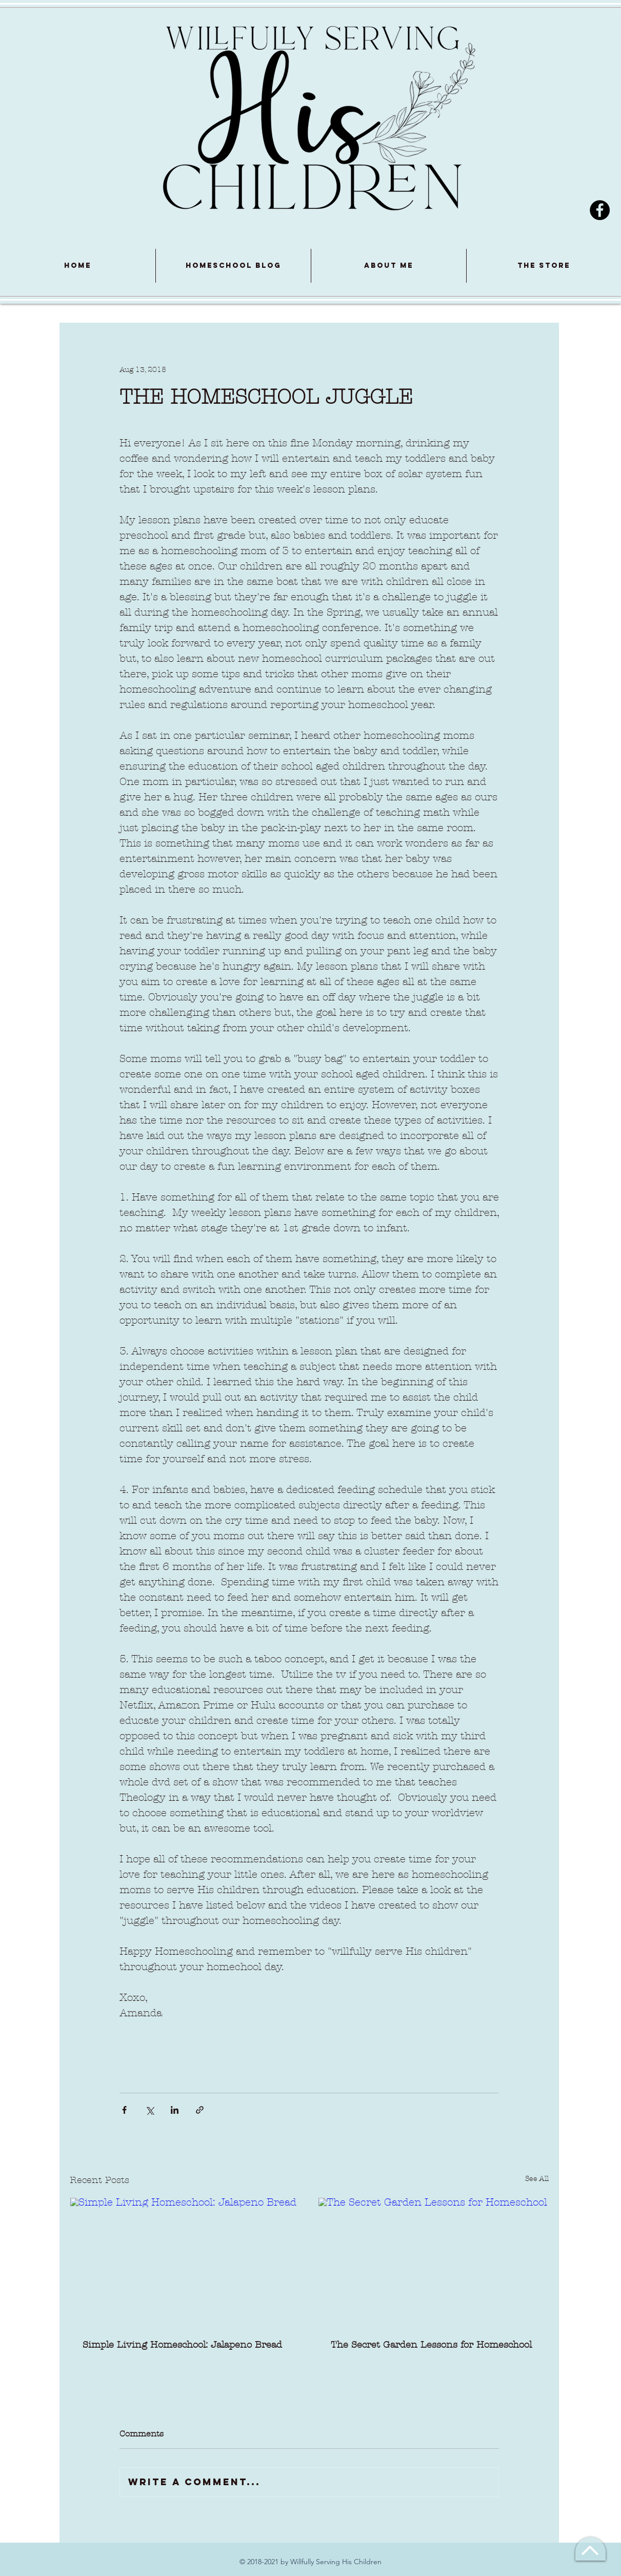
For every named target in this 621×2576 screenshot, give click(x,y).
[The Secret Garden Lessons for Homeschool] (433, 2262)
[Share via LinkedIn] (174, 2110)
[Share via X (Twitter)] (149, 2110)
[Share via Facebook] (124, 2110)
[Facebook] (600, 210)
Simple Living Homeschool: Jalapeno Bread (182, 2344)
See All (537, 2178)
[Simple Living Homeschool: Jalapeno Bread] (185, 2262)
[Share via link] (200, 2110)
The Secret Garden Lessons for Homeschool (431, 2344)
